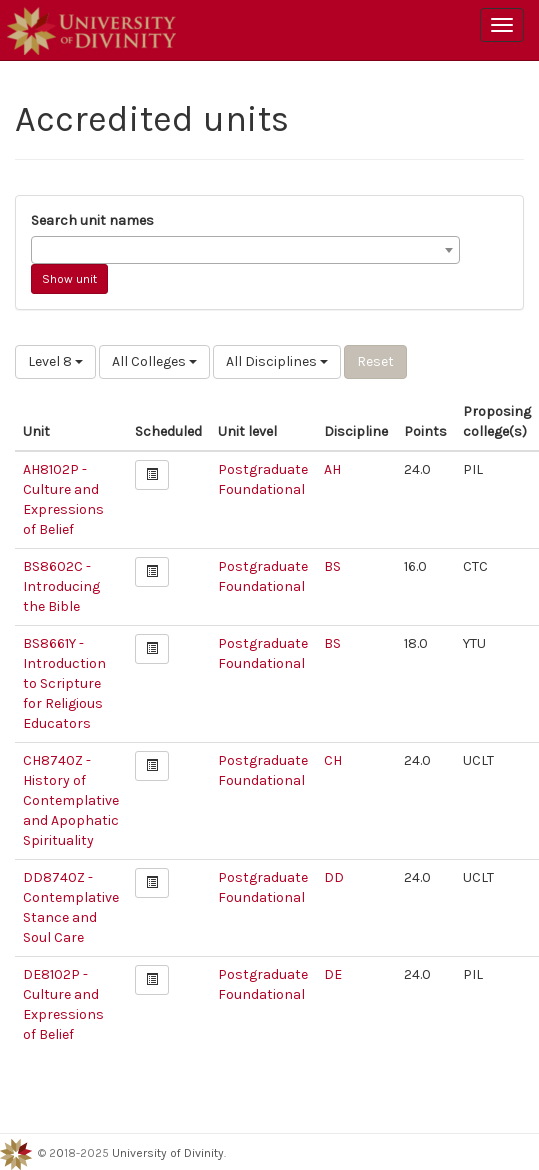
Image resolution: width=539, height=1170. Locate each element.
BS (332, 566)
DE (333, 974)
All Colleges (154, 361)
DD (334, 877)
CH (333, 760)
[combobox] (245, 250)
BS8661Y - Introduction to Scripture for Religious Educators (64, 683)
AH (332, 469)
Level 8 (55, 361)
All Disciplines (277, 361)
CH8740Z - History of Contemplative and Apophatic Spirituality (71, 800)
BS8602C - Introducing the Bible (61, 586)
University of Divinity (168, 1153)
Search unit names (92, 220)
